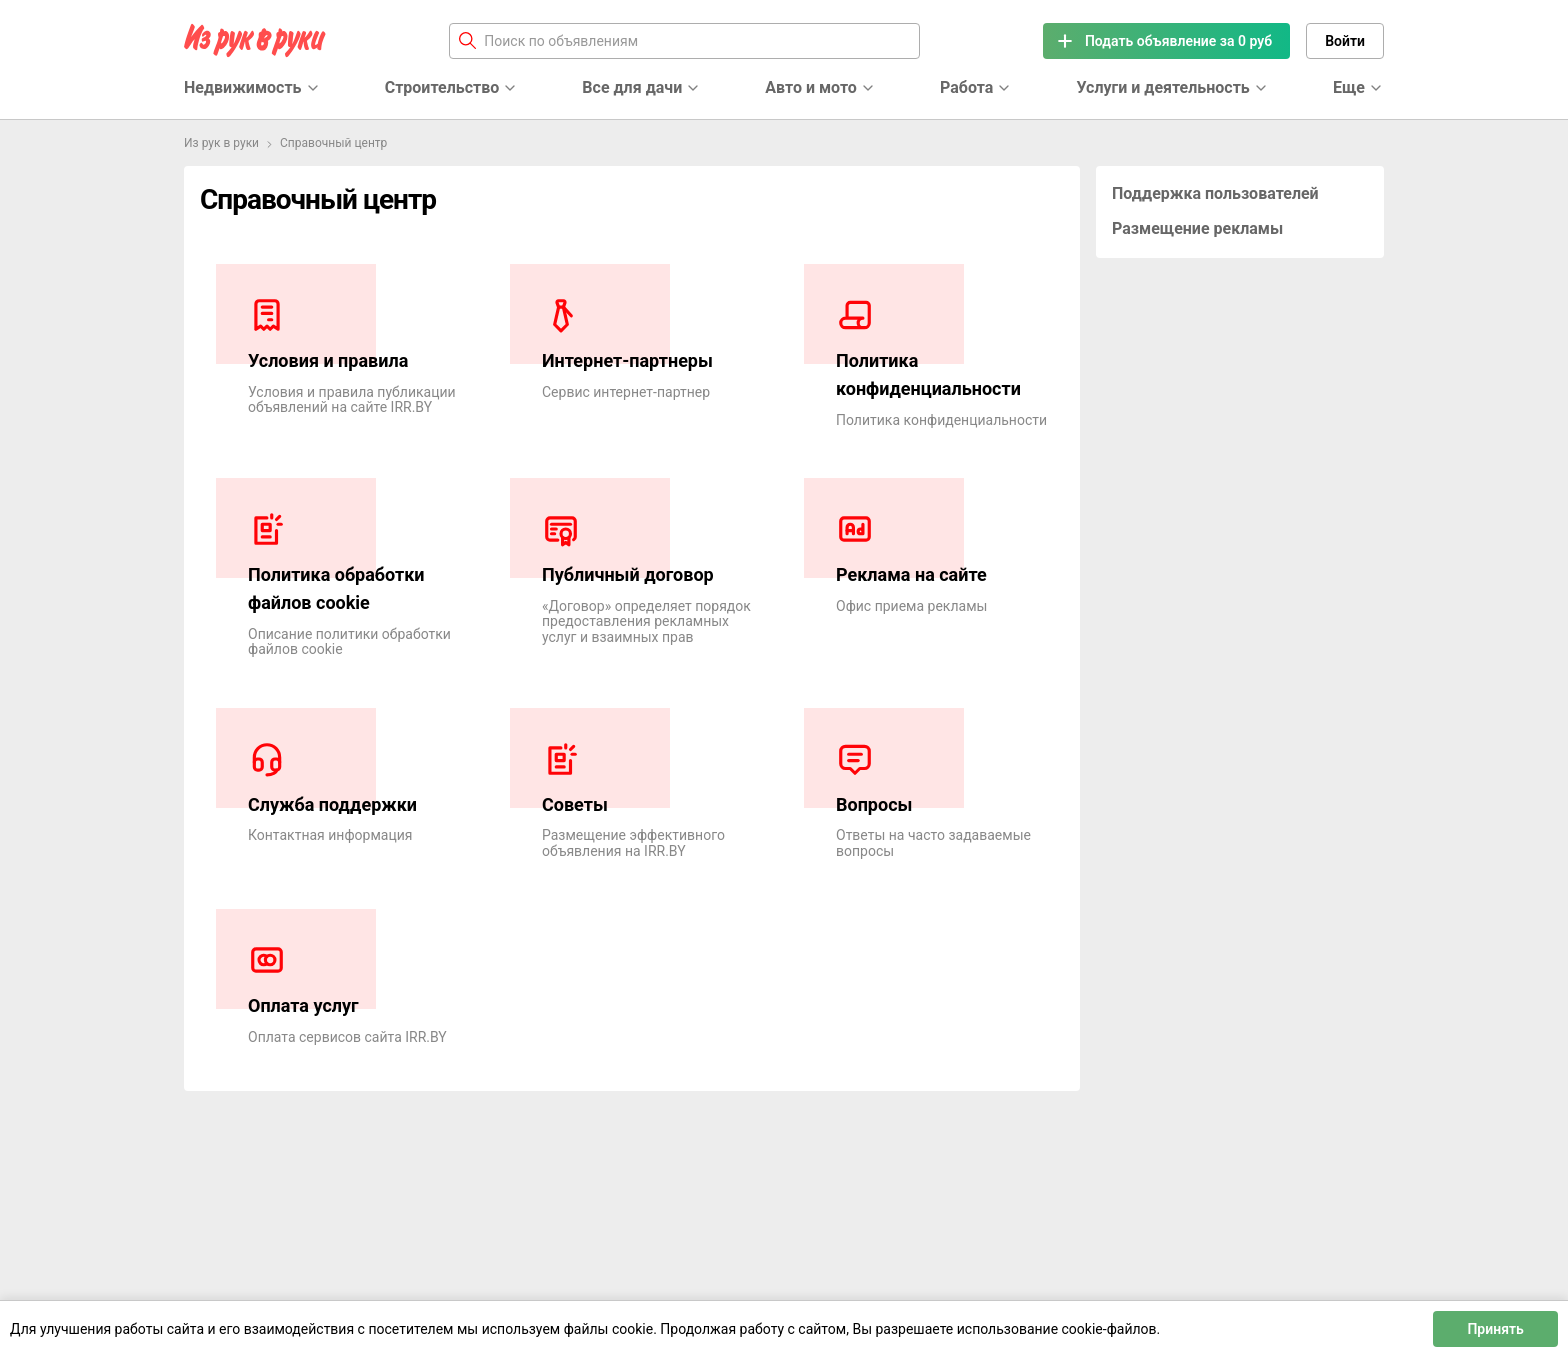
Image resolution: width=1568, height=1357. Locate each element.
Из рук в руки (221, 143)
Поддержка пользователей (1215, 193)
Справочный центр (333, 143)
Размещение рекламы (1197, 228)
